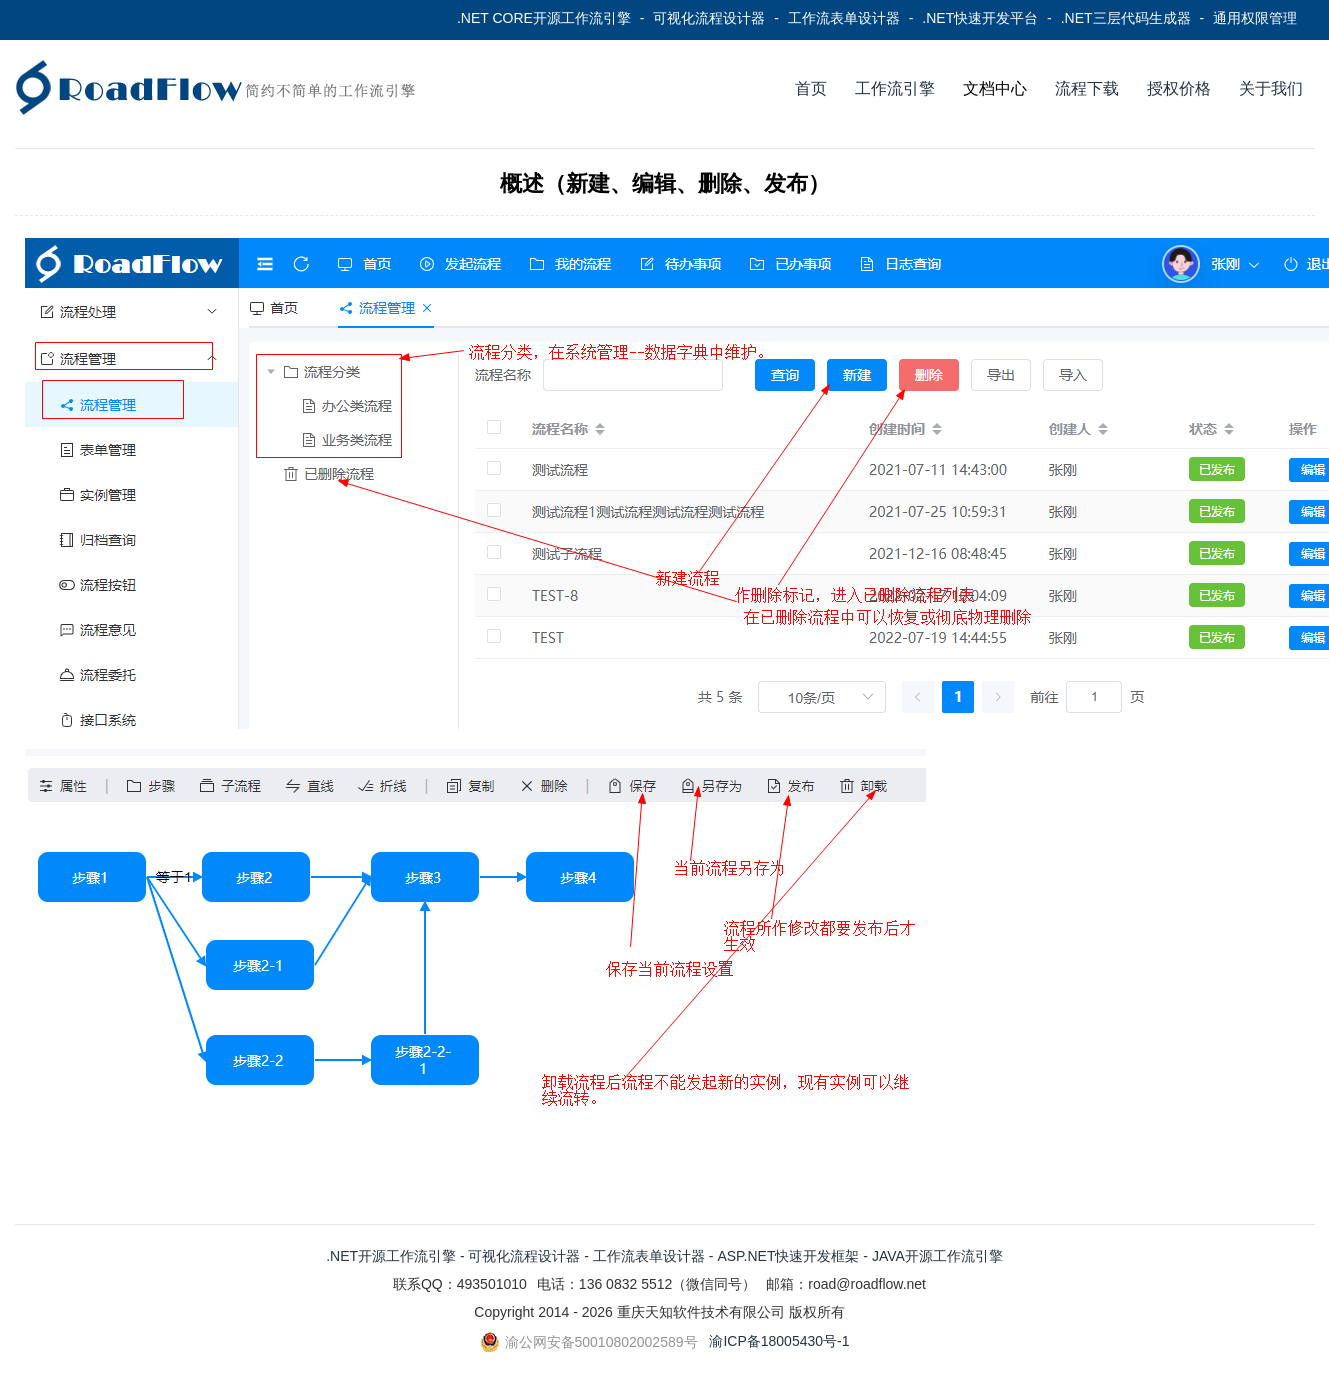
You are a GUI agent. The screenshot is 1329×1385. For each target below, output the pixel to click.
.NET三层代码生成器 (1126, 18)
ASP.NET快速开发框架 (788, 1256)
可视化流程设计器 (709, 18)
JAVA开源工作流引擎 (937, 1256)
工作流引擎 (895, 88)
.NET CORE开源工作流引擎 (544, 18)
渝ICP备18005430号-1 (779, 1341)
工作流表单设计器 (844, 18)
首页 (811, 88)
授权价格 (1179, 88)
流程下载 (1087, 88)
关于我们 (1271, 88)
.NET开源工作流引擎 (391, 1256)
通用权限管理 (1255, 18)
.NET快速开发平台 (980, 18)
